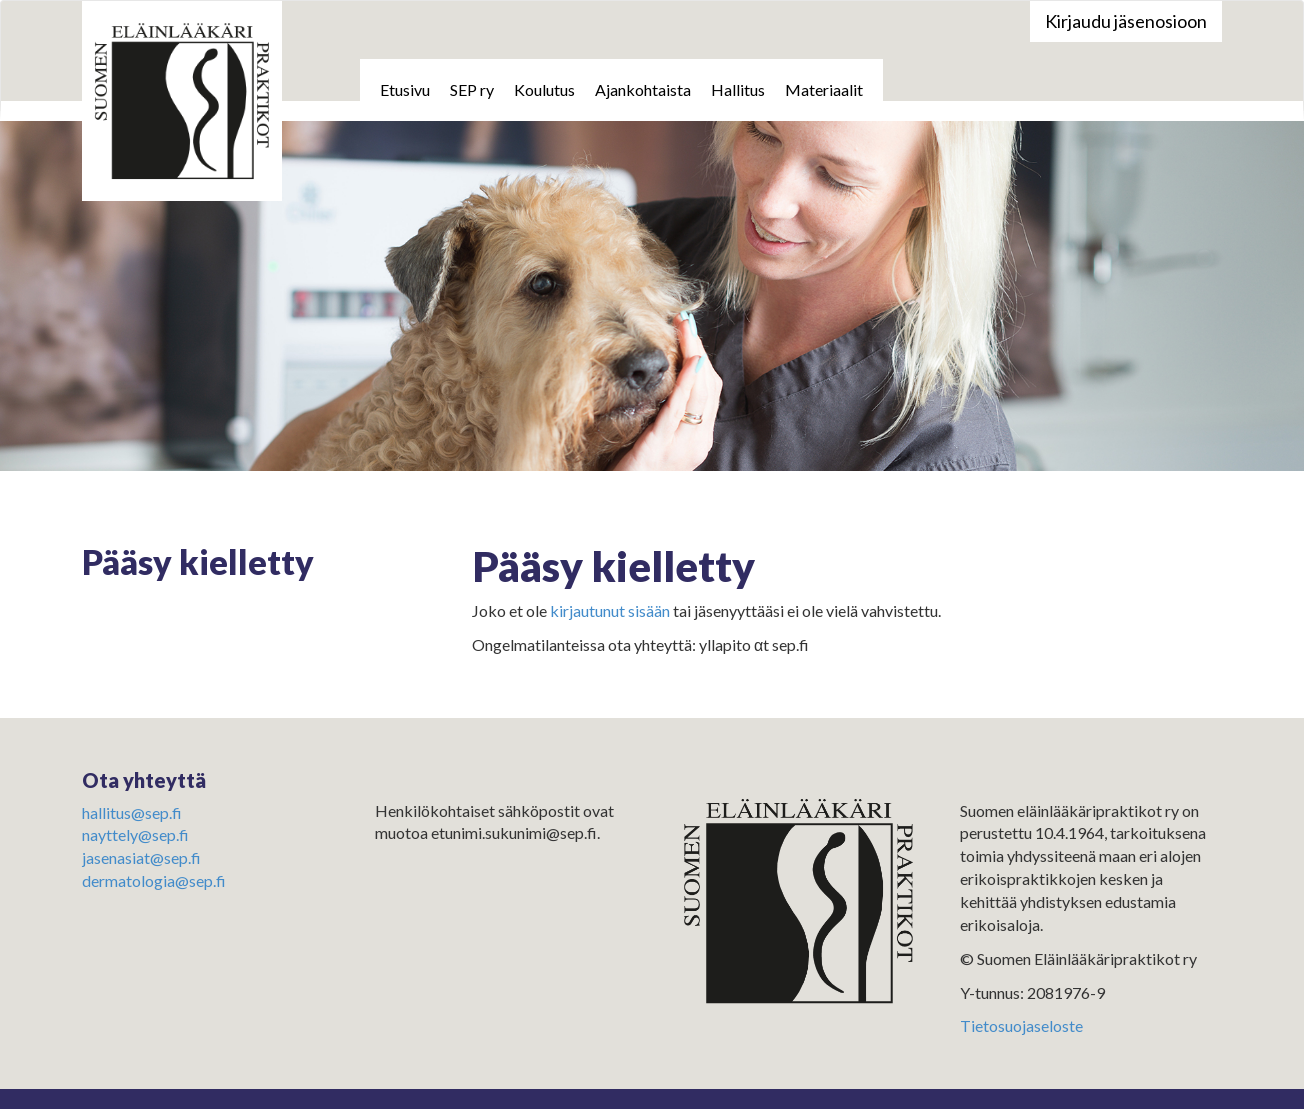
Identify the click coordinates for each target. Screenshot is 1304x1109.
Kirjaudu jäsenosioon (1126, 21)
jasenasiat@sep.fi (141, 857)
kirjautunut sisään (610, 610)
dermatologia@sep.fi (154, 880)
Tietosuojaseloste (1021, 1025)
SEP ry (472, 89)
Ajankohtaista (643, 89)
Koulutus (544, 89)
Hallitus (738, 89)
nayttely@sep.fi (135, 834)
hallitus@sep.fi (132, 812)
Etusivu (405, 89)
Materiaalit (824, 89)
